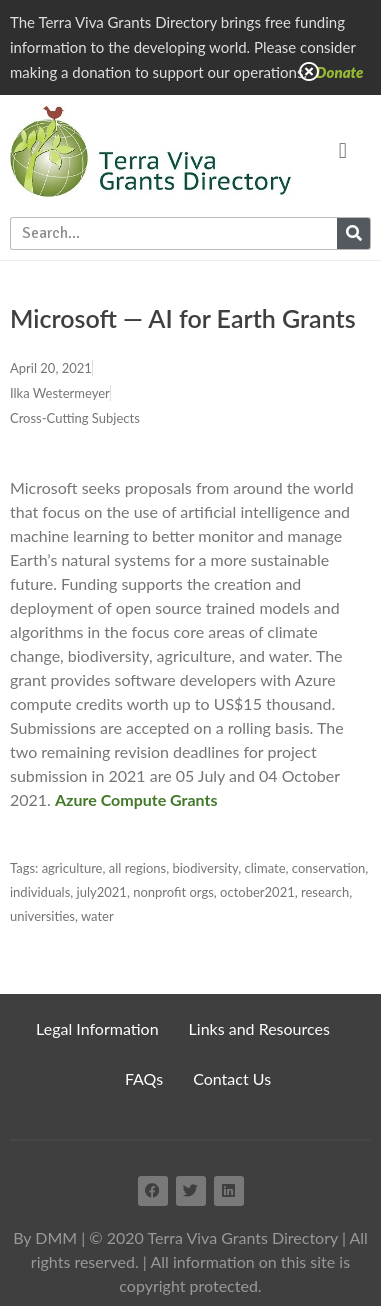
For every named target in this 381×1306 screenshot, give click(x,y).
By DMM (45, 1237)
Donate (340, 72)
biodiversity (205, 868)
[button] (342, 150)
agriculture (72, 868)
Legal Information (97, 1028)
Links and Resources (259, 1028)
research (325, 892)
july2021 (102, 892)
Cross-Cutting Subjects (75, 418)
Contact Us (232, 1078)
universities (42, 916)
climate (265, 868)
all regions (137, 868)
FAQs (144, 1078)
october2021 (257, 892)
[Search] (353, 233)
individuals (40, 892)
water (97, 916)
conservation (329, 868)
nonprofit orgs (173, 892)
